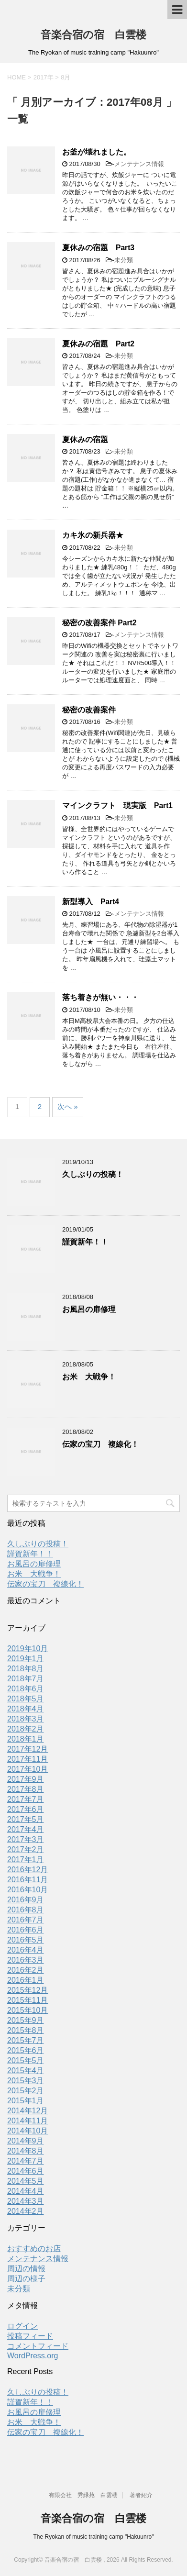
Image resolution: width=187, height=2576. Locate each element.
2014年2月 (25, 2211)
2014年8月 (25, 2151)
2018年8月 (25, 1669)
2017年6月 (25, 1809)
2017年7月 (25, 1799)
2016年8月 (25, 1910)
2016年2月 (25, 1970)
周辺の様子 (26, 2279)
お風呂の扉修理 (89, 1309)
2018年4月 (25, 1709)
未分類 (123, 260)
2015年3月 (25, 2080)
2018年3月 (25, 1719)
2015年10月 (27, 2010)
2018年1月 (25, 1739)
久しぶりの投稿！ (92, 1174)
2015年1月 (25, 2101)
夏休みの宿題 (85, 439)
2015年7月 (25, 2040)
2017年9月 (25, 1779)
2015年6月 (25, 2050)
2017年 (43, 77)
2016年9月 (25, 1900)
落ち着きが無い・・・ (100, 997)
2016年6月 (25, 1930)
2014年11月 (27, 2121)
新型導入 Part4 (90, 902)
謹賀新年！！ (85, 1242)
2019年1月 (25, 1658)
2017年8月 (25, 1789)
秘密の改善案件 (89, 710)
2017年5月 (25, 1819)
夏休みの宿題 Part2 (98, 344)
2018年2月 (25, 1729)
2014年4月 (25, 2191)
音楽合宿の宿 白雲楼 (93, 35)
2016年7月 (25, 1920)
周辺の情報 (26, 2269)
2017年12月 (27, 1749)
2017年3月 (25, 1839)
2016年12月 (27, 1869)
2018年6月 (25, 1689)
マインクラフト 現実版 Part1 (117, 805)
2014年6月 (25, 2171)
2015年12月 (27, 1990)
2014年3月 (25, 2201)
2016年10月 (27, 1890)
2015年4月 (25, 2070)
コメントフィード (37, 2346)
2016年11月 (27, 1880)
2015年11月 (27, 2000)
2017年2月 (25, 1849)
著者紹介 (141, 2495)
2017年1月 (25, 1859)
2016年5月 (25, 1940)
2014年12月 (27, 2111)
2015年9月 (25, 2020)
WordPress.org (32, 2356)
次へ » (67, 1106)
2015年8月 (25, 2030)
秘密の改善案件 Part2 (99, 623)
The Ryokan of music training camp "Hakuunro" (93, 2536)
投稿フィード (30, 2336)
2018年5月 (25, 1699)
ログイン (22, 2326)
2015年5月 (25, 2060)
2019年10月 (27, 1648)
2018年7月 (25, 1679)
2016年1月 (25, 1980)
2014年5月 (25, 2181)
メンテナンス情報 (139, 163)
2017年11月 (27, 1759)
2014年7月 (25, 2161)
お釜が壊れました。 (96, 152)
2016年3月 (25, 1960)
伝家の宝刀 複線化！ (100, 1444)
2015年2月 (25, 2091)
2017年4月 (25, 1829)
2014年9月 (25, 2141)
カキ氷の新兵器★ (92, 535)
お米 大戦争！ (89, 1377)
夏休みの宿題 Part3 (98, 248)
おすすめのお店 (34, 2248)
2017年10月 (27, 1769)
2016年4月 (25, 1950)
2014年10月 (27, 2131)
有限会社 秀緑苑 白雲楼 (83, 2495)
